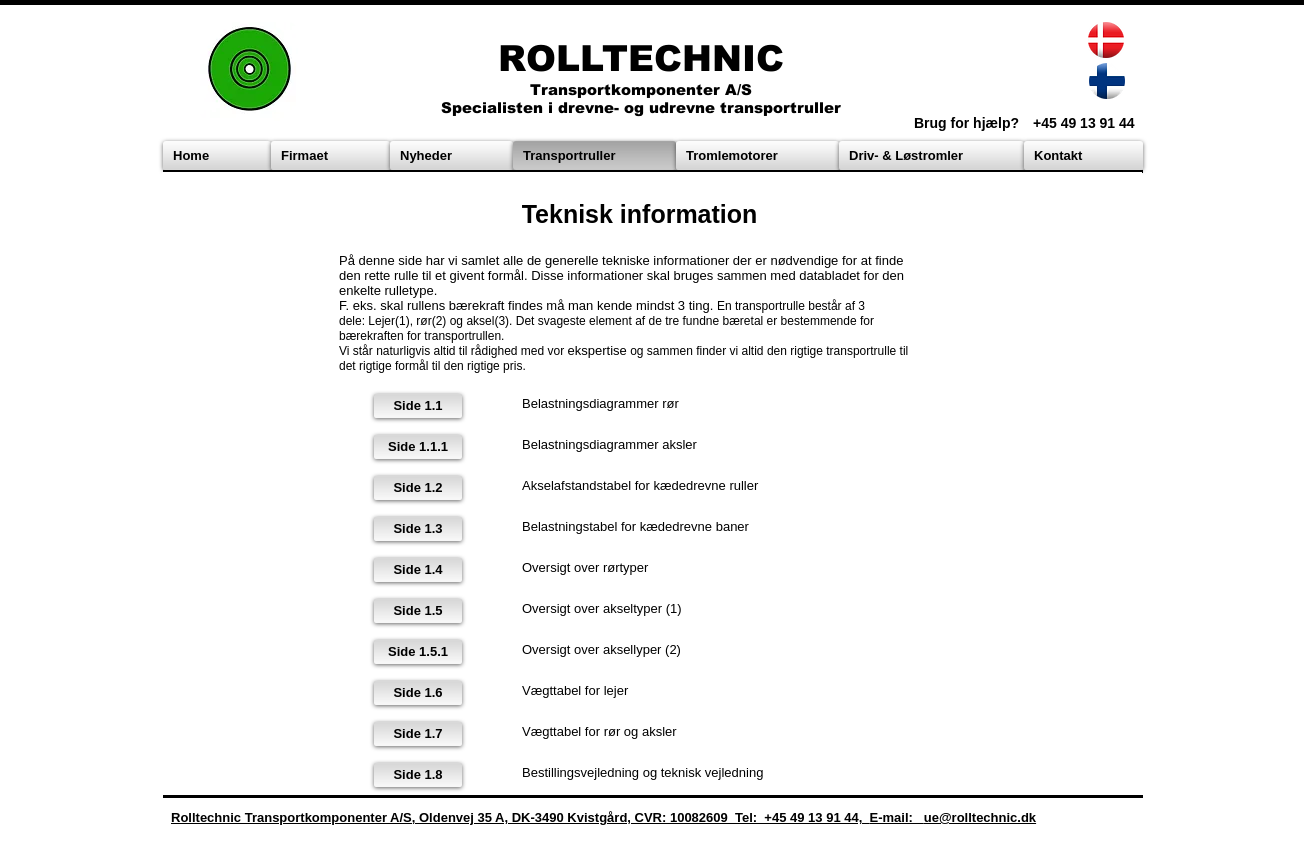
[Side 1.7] (418, 734)
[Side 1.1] (418, 406)
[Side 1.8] (418, 775)
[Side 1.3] (418, 529)
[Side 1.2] (418, 488)
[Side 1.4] (418, 570)
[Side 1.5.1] (418, 652)
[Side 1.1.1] (418, 447)
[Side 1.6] (418, 693)
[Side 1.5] (418, 611)
